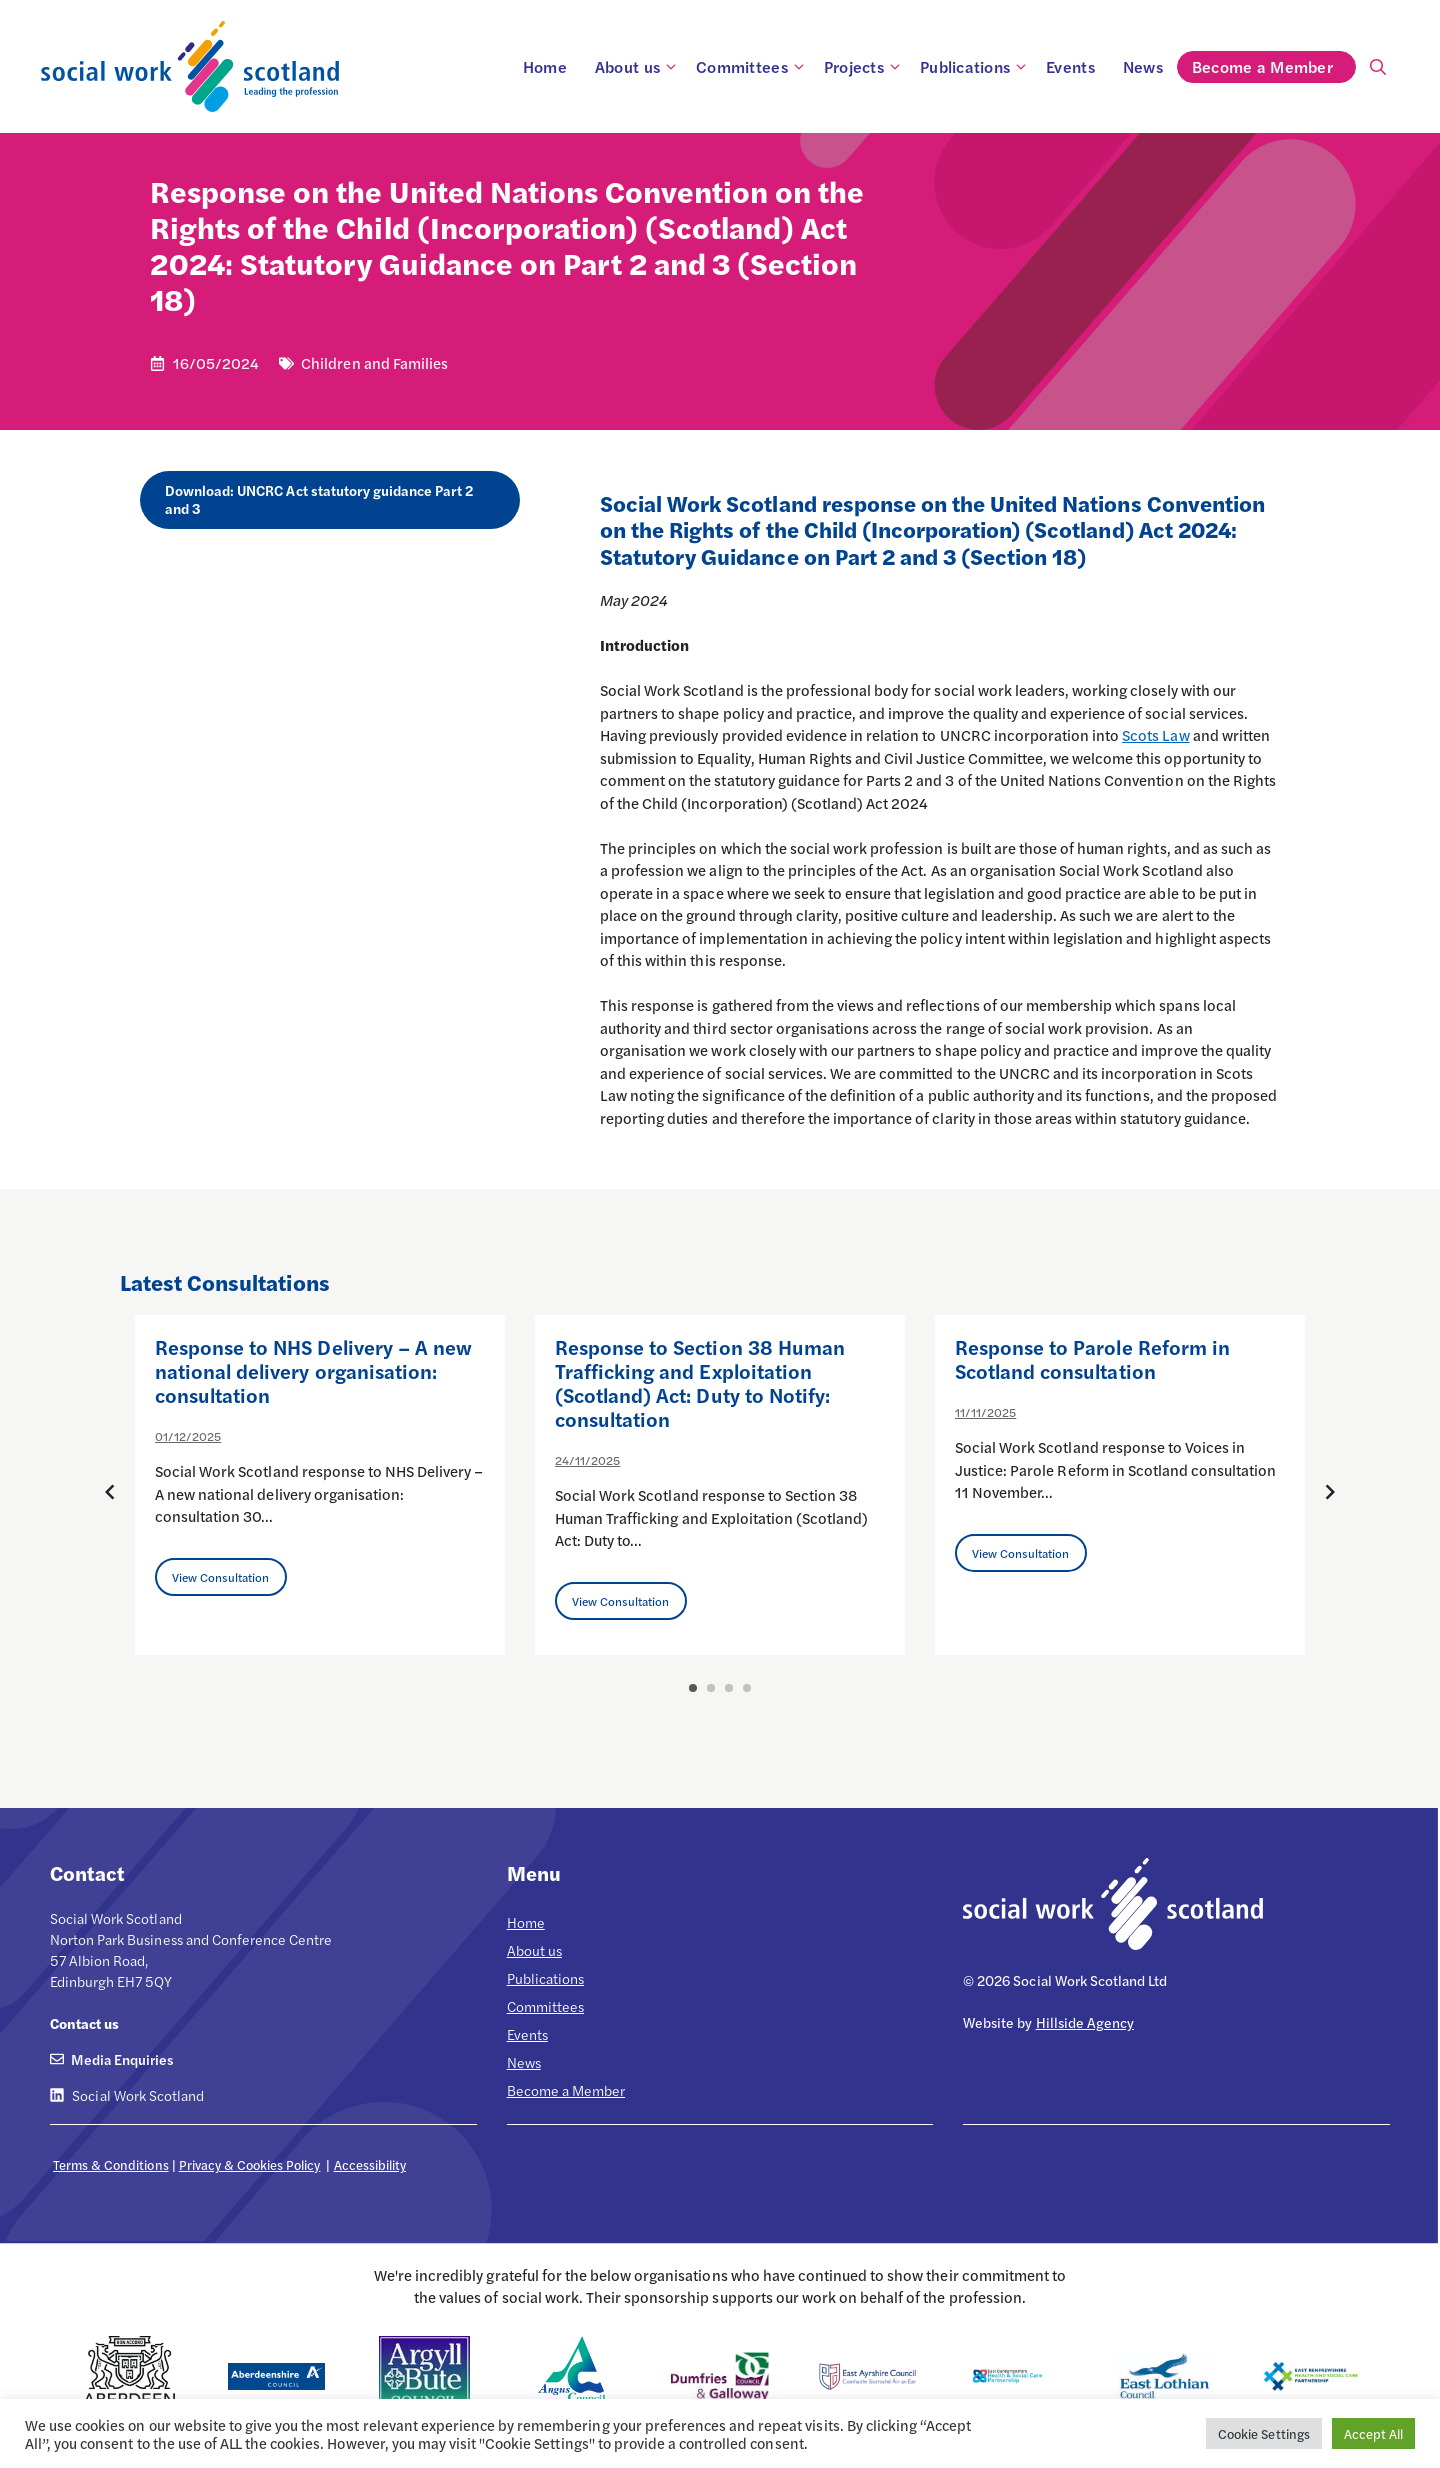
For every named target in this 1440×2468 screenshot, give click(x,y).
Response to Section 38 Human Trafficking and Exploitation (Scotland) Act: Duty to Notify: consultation (700, 1382)
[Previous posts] (110, 1492)
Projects (865, 67)
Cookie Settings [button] (1263, 2433)
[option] (320, 1485)
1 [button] (693, 1688)
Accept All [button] (1373, 2433)
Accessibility (370, 2164)
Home (545, 66)
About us (638, 67)
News (1143, 66)
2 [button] (711, 1688)
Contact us (84, 2023)
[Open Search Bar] (1378, 67)
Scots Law (1155, 734)
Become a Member (1273, 67)
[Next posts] (1330, 1492)
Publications (976, 67)
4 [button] (747, 1688)
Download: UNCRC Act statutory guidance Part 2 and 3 (319, 499)
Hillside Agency (1085, 2022)
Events (1070, 66)
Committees (753, 67)
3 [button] (729, 1688)
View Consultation (221, 1577)
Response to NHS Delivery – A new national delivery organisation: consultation (313, 1370)
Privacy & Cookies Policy (250, 2164)
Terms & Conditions (111, 2164)
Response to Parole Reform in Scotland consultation (1092, 1358)
